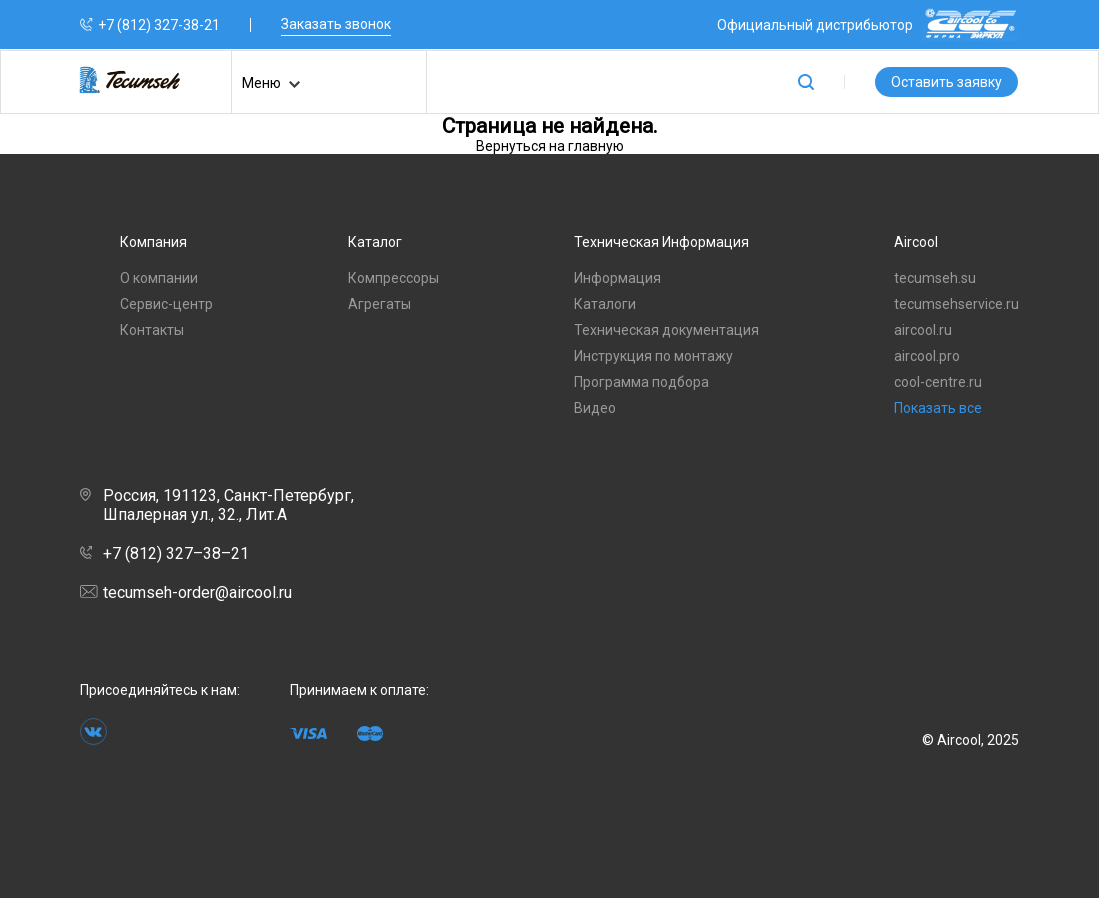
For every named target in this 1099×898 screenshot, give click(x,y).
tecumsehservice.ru (956, 304)
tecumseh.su (935, 278)
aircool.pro (927, 356)
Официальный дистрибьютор (868, 24)
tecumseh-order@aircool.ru (186, 592)
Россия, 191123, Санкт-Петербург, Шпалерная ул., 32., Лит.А (217, 505)
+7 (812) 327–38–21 (164, 553)
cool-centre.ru (938, 382)
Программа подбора (641, 382)
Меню (271, 84)
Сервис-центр (166, 304)
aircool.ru (923, 330)
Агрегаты (379, 304)
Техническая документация (666, 330)
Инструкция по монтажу (653, 356)
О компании (159, 278)
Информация (617, 278)
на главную (586, 146)
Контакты (152, 330)
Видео (595, 408)
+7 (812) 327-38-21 (159, 25)
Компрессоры (393, 278)
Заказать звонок (336, 24)
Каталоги (605, 304)
